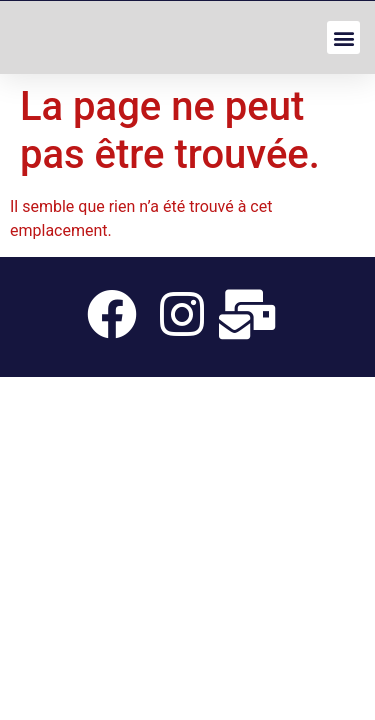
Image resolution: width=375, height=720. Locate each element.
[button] (343, 37)
